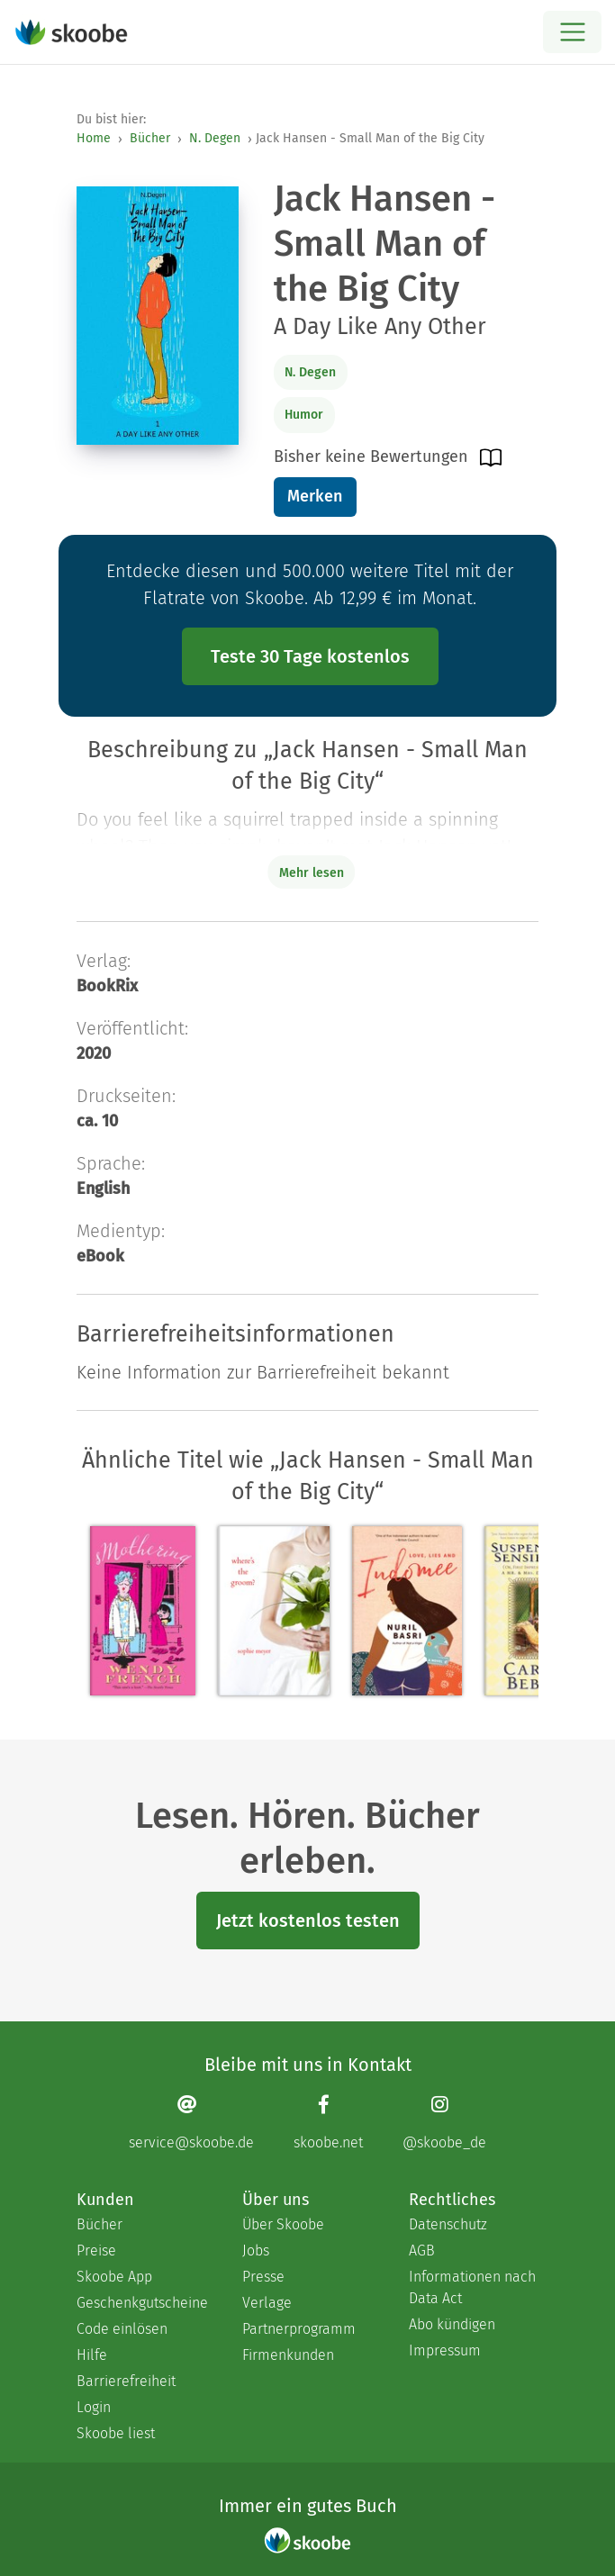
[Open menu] (572, 32)
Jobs (255, 2250)
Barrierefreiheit (126, 2381)
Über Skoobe (283, 2224)
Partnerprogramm (299, 2328)
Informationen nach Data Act (472, 2287)
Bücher (150, 138)
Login (94, 2407)
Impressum (445, 2350)
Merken (314, 496)
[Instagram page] (444, 2123)
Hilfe (92, 2355)
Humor (304, 414)
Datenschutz (448, 2224)
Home (94, 138)
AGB (422, 2250)
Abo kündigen (452, 2324)
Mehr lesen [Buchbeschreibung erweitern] (311, 873)
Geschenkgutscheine (141, 2302)
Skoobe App (114, 2276)
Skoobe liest (116, 2433)
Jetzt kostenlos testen (308, 1920)
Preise (96, 2250)
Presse (263, 2276)
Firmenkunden (288, 2355)
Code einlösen (122, 2328)
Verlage (267, 2302)
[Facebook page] (328, 2123)
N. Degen (214, 138)
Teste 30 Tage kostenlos (310, 656)
